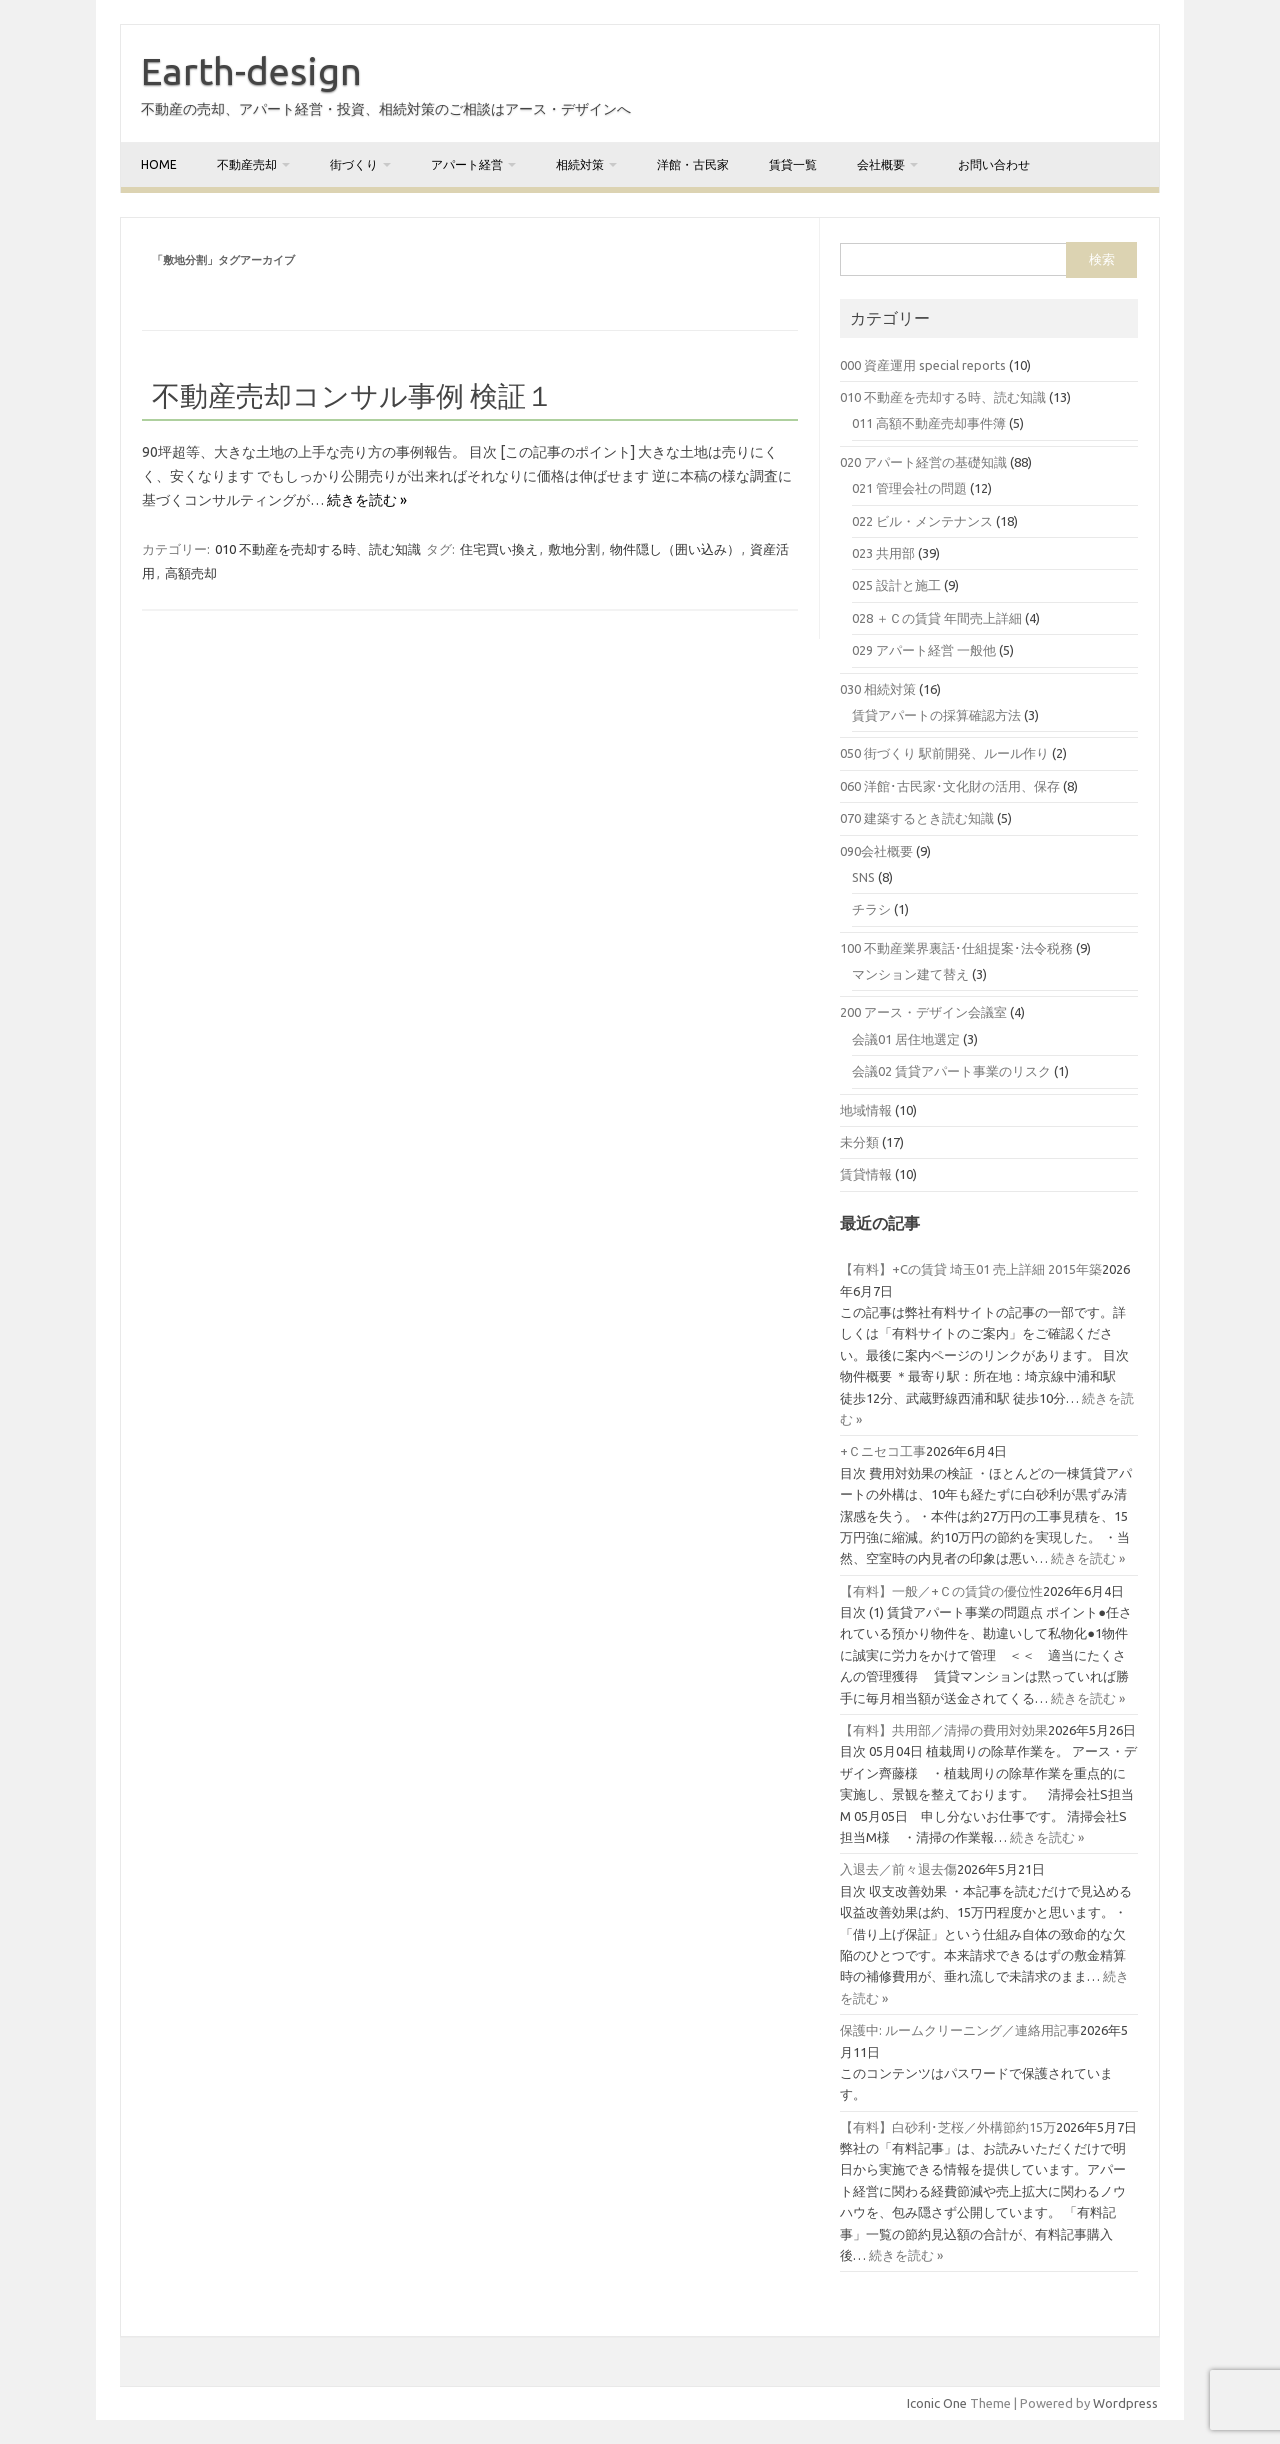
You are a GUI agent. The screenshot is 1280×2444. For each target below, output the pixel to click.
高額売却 (191, 573)
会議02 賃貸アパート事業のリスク (951, 1071)
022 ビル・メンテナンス (922, 521)
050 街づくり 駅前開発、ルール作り (944, 753)
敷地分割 (574, 549)
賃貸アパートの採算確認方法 (936, 715)
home (159, 164)
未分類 (859, 1142)
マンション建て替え (910, 974)
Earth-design (251, 71)
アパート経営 (467, 164)
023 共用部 (883, 553)
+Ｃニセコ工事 (883, 1451)
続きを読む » (367, 500)
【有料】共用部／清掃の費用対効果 (944, 1730)
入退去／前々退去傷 (898, 1869)
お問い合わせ (994, 164)
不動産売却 (247, 164)
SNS (863, 877)
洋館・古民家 (693, 164)
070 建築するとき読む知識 (917, 818)
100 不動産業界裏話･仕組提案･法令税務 (956, 948)
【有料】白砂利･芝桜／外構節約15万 (948, 2127)
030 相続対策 (878, 689)
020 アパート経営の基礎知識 (923, 462)
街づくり (354, 164)
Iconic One (937, 2403)
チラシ (871, 909)
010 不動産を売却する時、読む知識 (318, 549)
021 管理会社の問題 (909, 488)
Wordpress (1125, 2403)
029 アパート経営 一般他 (924, 650)
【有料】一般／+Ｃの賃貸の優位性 (941, 1591)
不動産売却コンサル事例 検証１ (353, 395)
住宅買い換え (499, 549)
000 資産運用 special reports (923, 365)
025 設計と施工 (896, 585)
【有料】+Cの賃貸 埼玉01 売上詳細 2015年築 (971, 1269)
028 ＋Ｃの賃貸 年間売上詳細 (937, 618)
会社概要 (881, 164)
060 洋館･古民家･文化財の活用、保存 (950, 786)
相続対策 (580, 164)
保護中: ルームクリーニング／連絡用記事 (960, 2030)
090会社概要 (876, 851)
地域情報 (866, 1110)
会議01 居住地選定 (906, 1039)
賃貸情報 (866, 1174)
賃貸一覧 (793, 164)
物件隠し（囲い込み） (675, 549)
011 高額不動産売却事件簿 (929, 423)
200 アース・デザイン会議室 (923, 1012)
